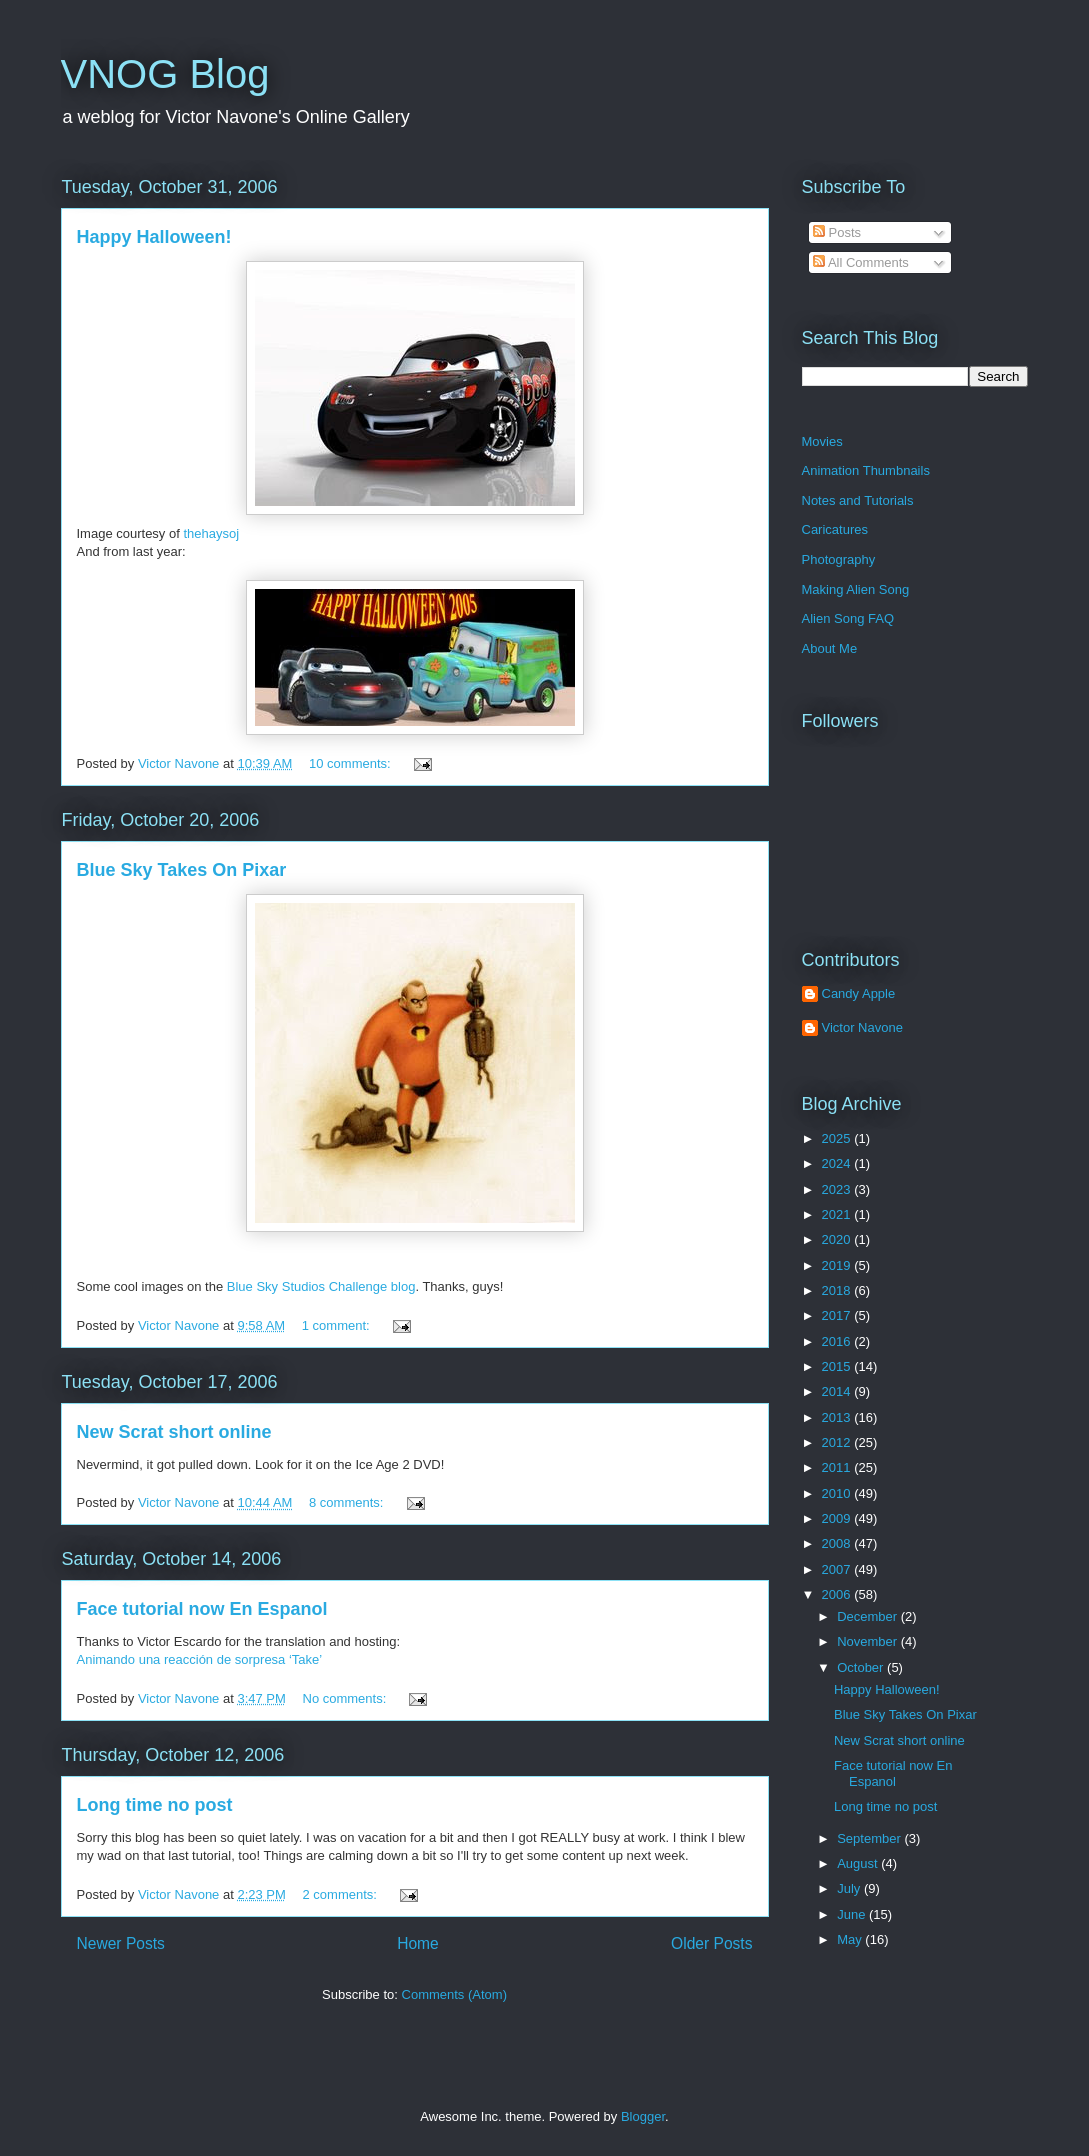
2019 (838, 1265)
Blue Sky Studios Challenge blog (321, 1286)
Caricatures (835, 529)
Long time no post (155, 1805)
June (853, 1914)
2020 (838, 1239)
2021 (838, 1214)
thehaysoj (211, 533)
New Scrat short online (174, 1432)
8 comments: (348, 1502)
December (869, 1616)
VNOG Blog (165, 74)
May (851, 1939)
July (850, 1888)
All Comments (861, 262)
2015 (838, 1366)
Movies (822, 441)
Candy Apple (859, 993)
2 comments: (342, 1894)
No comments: (346, 1698)
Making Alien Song (856, 589)
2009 (838, 1518)
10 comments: (351, 763)
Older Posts (711, 1943)
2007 (838, 1569)
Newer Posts (121, 1943)
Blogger (643, 2116)
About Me (830, 648)
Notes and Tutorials (858, 500)
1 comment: (338, 1325)
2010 (838, 1493)
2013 (838, 1417)
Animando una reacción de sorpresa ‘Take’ (200, 1659)
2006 (838, 1594)
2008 (838, 1543)
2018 (838, 1290)
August (859, 1863)
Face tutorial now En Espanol (202, 1609)
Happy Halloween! (154, 237)
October (862, 1667)
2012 (838, 1442)
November (869, 1641)
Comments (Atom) (454, 1994)
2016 (838, 1341)
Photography (839, 559)
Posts (837, 232)
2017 (838, 1315)
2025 (838, 1138)
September (870, 1838)
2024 (838, 1163)
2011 (838, 1467)
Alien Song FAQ (848, 618)
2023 (838, 1189)
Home (418, 1943)
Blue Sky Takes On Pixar (182, 870)
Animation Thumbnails (866, 470)
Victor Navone (862, 1027)
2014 (838, 1391)
